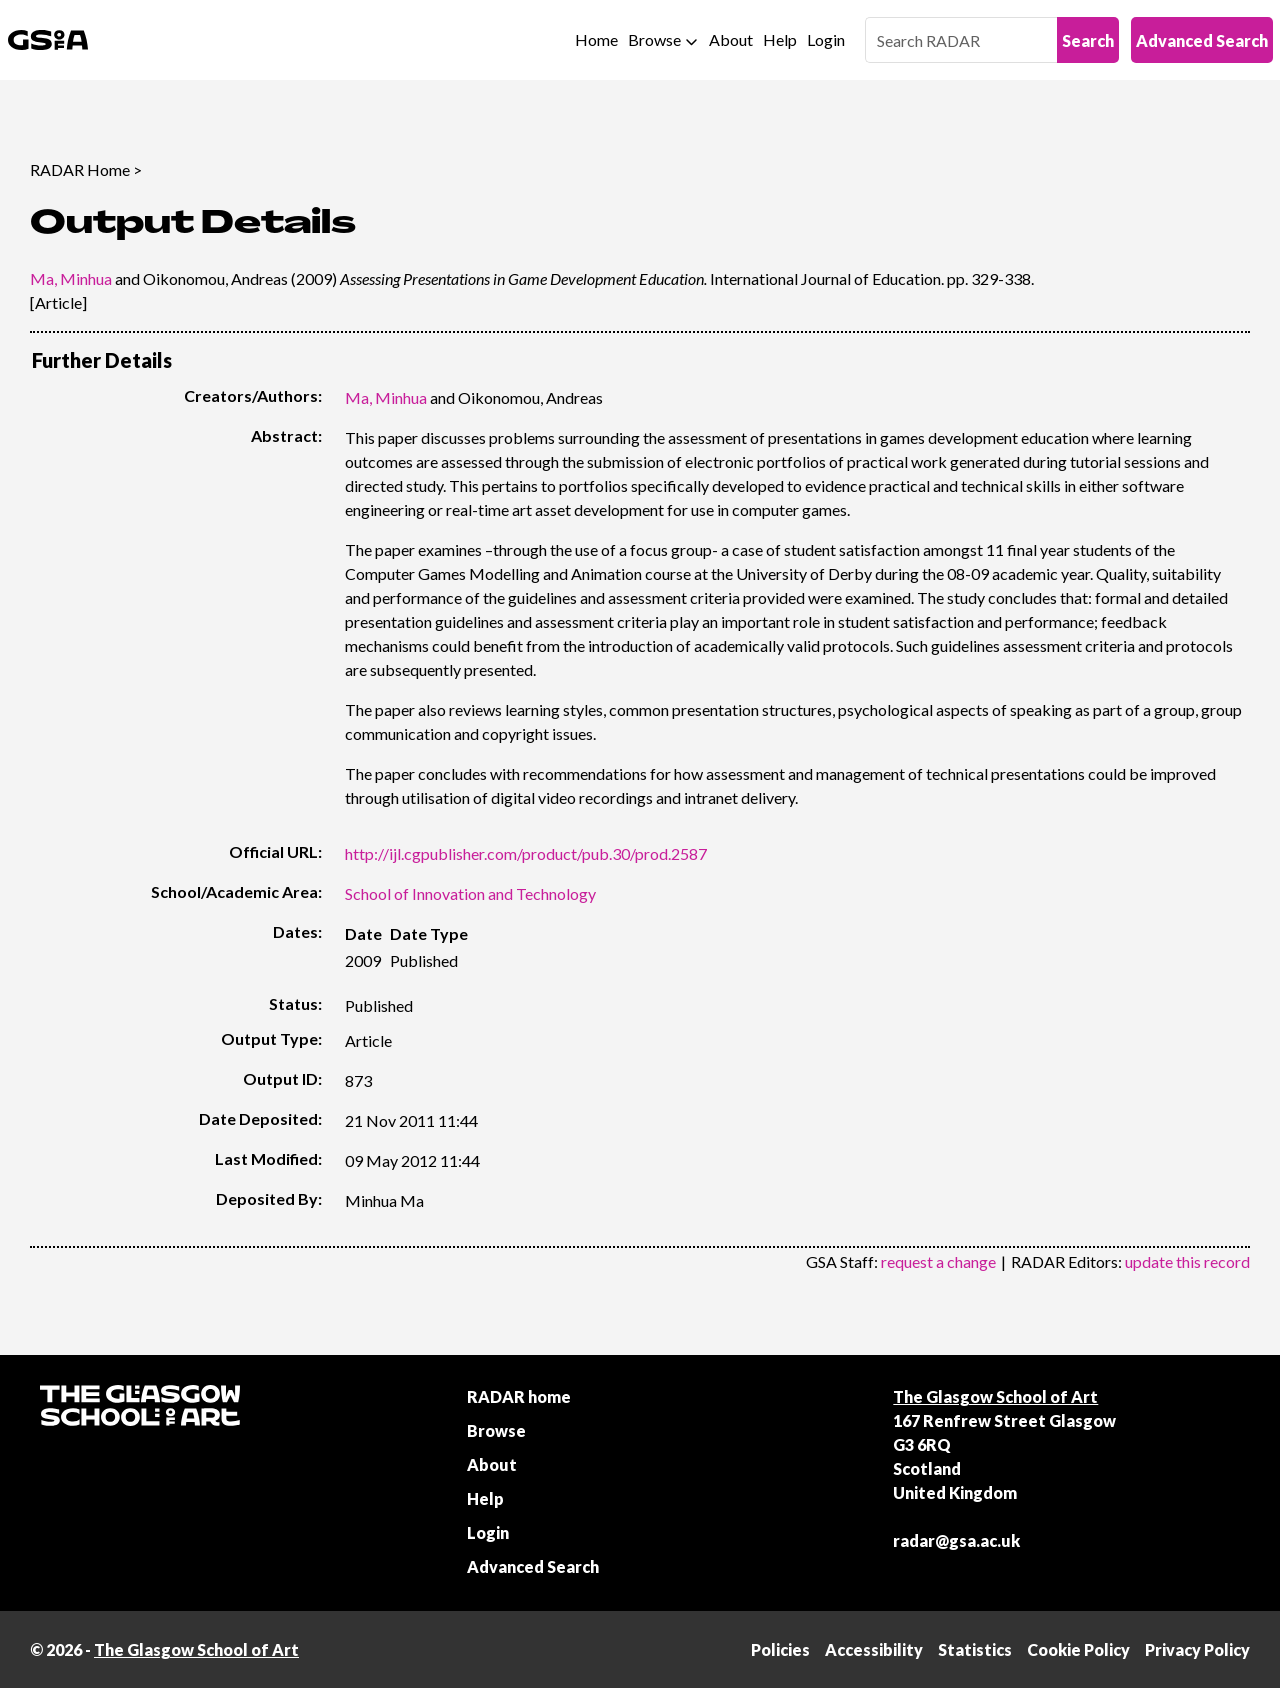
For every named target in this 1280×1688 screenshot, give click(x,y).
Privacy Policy (1197, 1649)
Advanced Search (1202, 40)
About (731, 39)
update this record (1187, 1261)
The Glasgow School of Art (995, 1396)
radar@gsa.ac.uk (956, 1540)
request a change (938, 1261)
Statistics (975, 1649)
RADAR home (519, 1396)
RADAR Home (80, 169)
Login (826, 39)
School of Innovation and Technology (470, 893)
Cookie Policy (1078, 1649)
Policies (780, 1649)
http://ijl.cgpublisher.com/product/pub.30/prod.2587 (526, 853)
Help (780, 39)
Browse (654, 39)
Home (596, 39)
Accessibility (874, 1649)
